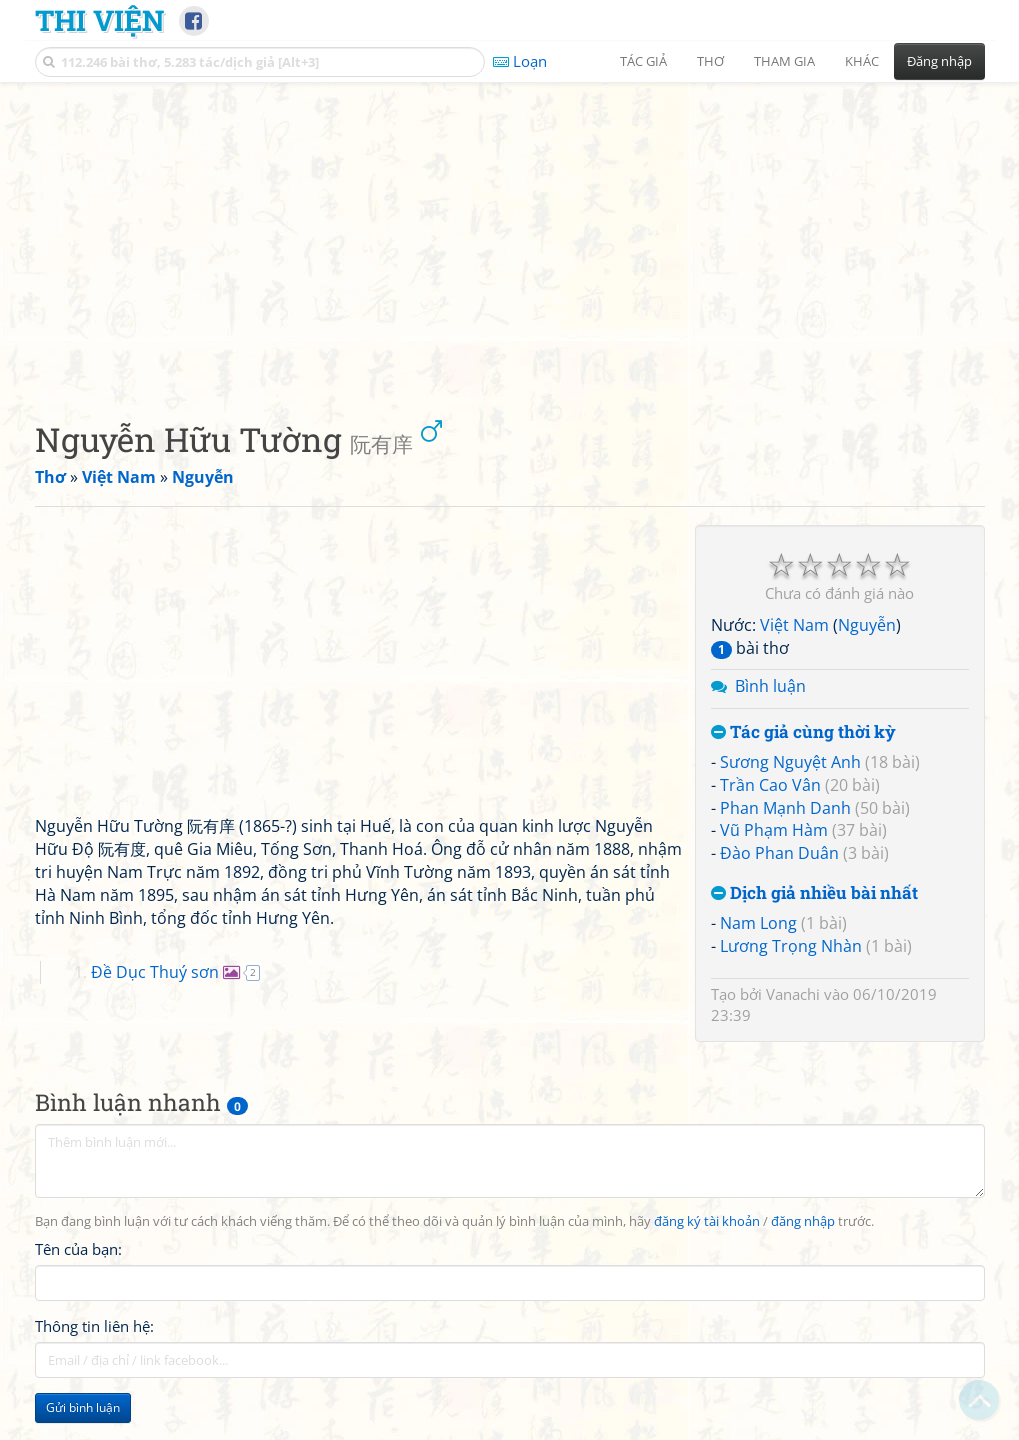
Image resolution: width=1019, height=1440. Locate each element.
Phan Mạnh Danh (785, 808)
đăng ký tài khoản (707, 1221)
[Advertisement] (510, 235)
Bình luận (770, 686)
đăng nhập (803, 1221)
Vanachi (793, 994)
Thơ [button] (710, 61)
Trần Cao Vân (770, 785)
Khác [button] (862, 61)
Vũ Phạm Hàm (774, 830)
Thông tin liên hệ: (94, 1326)
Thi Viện (99, 20)
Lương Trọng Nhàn (791, 946)
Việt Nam (794, 625)
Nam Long (758, 923)
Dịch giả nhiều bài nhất (814, 893)
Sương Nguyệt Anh (790, 762)
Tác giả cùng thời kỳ (803, 732)
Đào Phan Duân (779, 853)
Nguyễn (867, 625)
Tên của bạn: (78, 1249)
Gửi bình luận (83, 1407)
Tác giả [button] (643, 61)
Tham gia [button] (784, 61)
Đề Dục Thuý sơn (155, 972)
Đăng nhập (939, 61)
